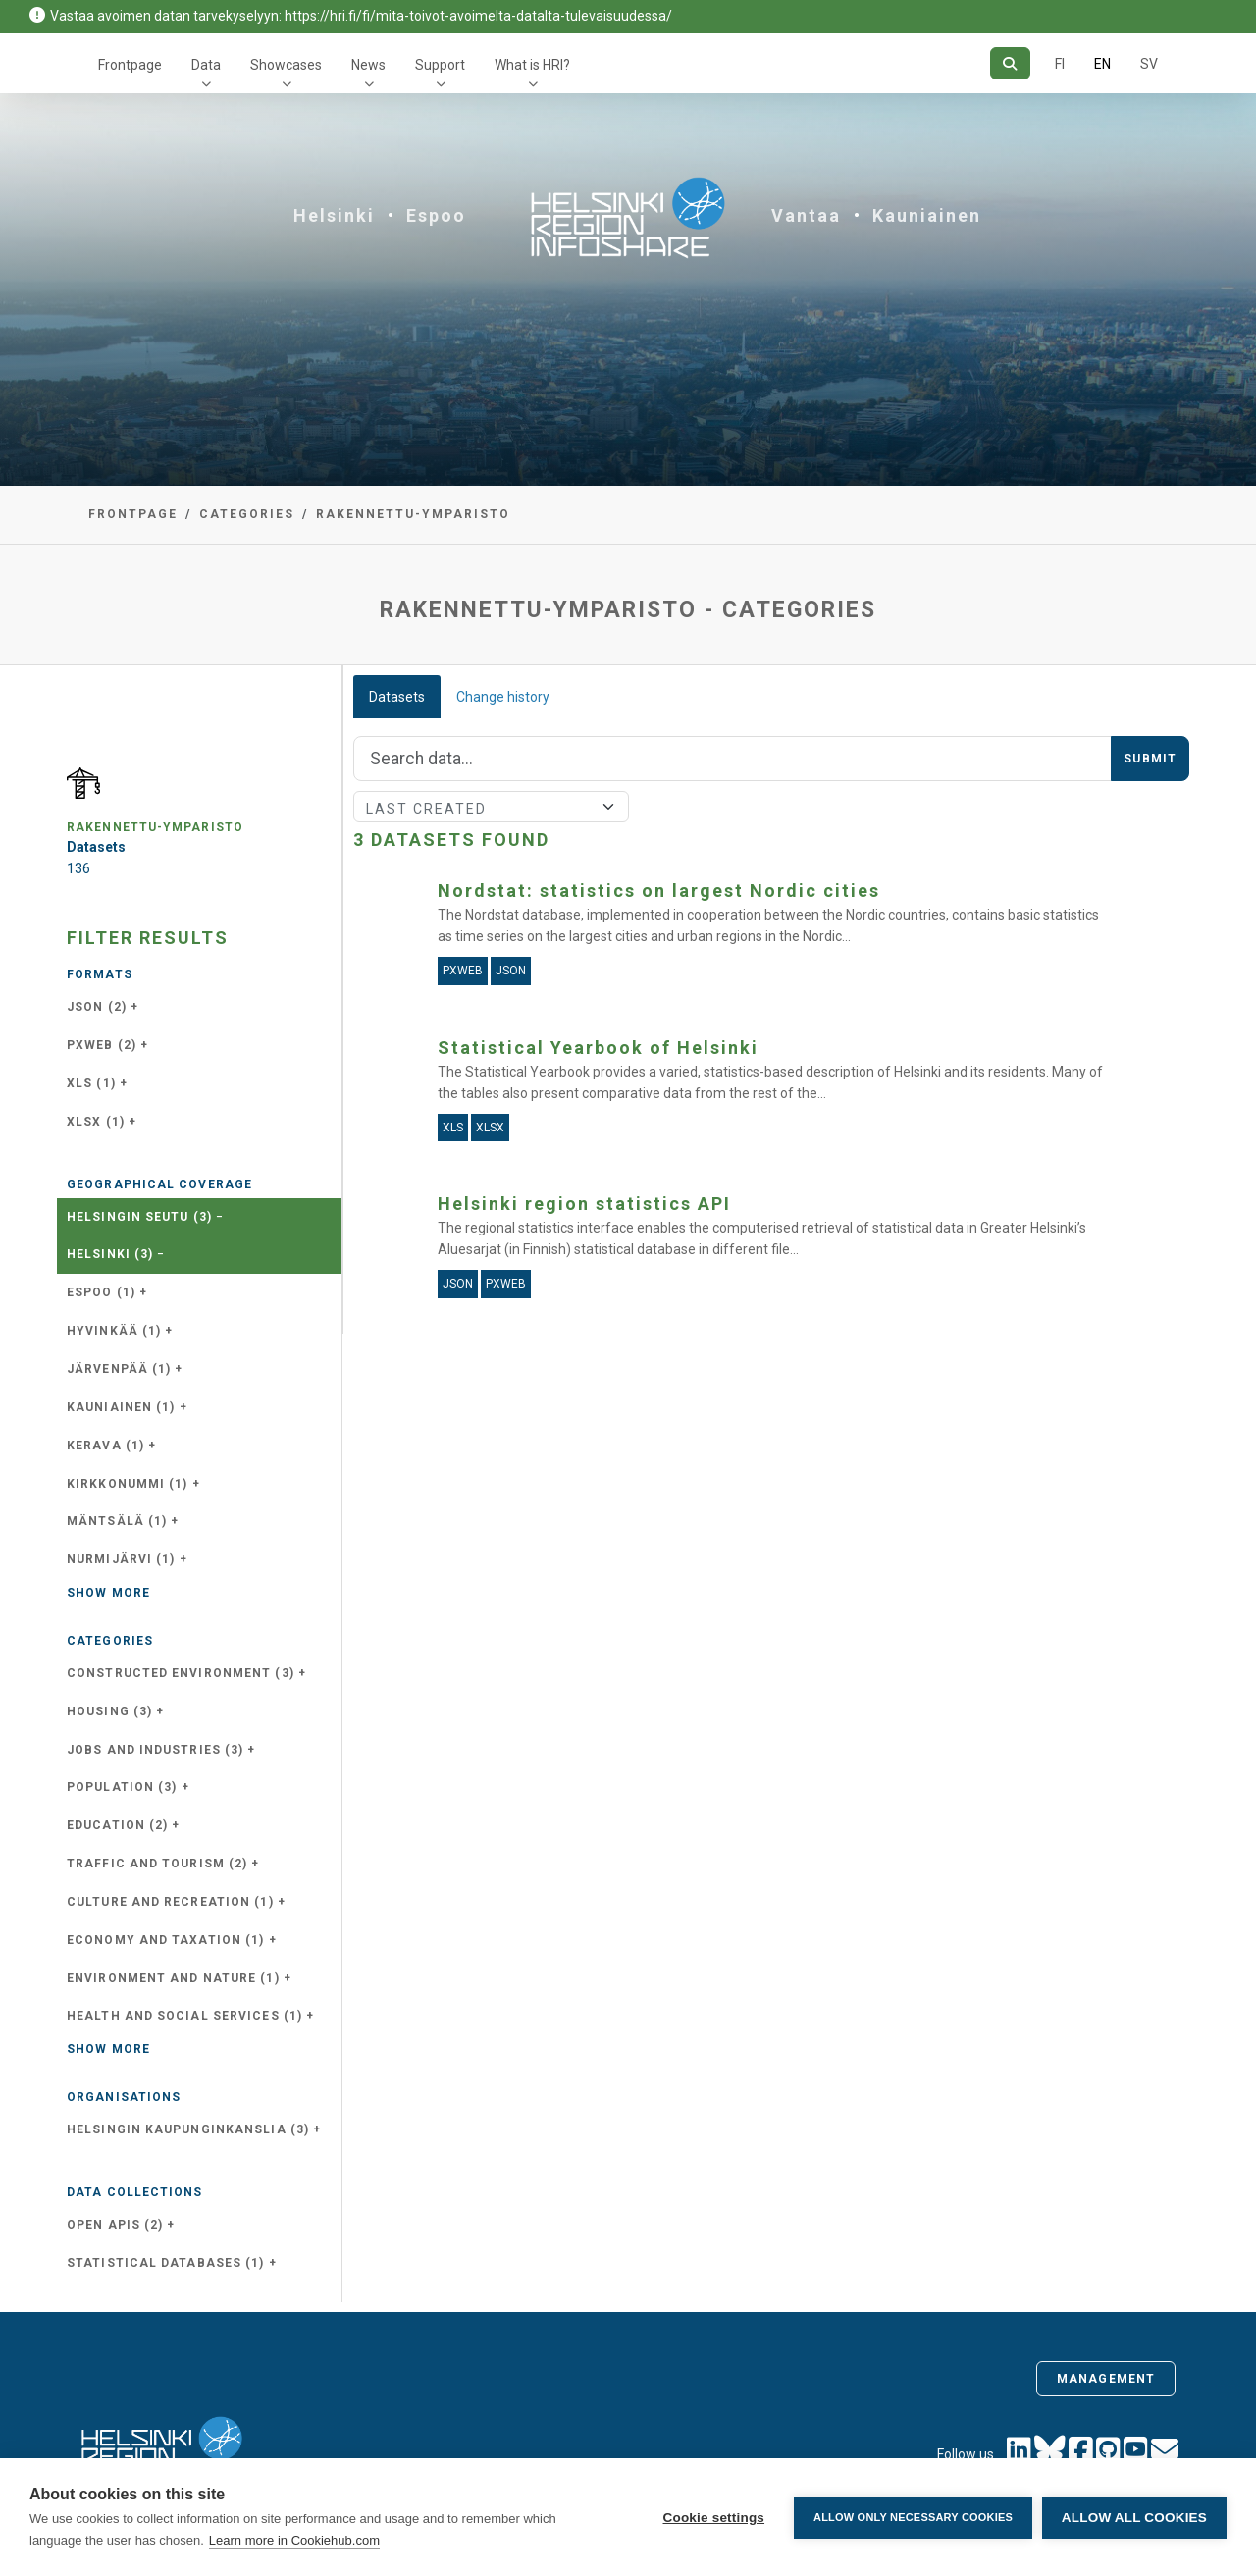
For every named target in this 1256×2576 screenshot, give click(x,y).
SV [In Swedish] (1149, 64)
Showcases (286, 65)
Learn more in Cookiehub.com (294, 2540)
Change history (503, 697)
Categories (246, 514)
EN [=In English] (1102, 64)
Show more (108, 1593)
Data (206, 65)
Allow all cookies (1134, 2517)
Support (440, 65)
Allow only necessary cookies (913, 2517)
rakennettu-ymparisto (413, 514)
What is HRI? (532, 65)
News (368, 65)
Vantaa (806, 215)
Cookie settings (713, 2517)
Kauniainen (926, 215)
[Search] (1010, 63)
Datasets (397, 697)
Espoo (436, 215)
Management (1106, 2379)
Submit (1150, 758)
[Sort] (491, 806)
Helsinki (334, 215)
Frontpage (130, 65)
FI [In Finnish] (1060, 64)
